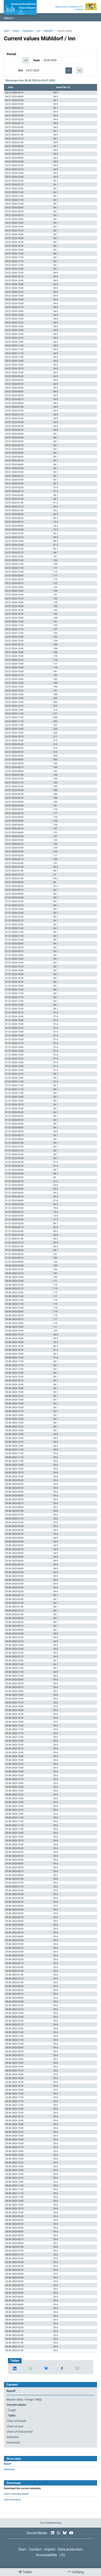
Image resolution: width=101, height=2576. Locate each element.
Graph (12, 2410)
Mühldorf (48, 31)
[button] (7, 87)
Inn (38, 31)
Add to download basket (16, 2494)
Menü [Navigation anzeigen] (8, 18)
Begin (36, 60)
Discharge (28, 31)
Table (11, 2415)
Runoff (11, 2391)
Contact (35, 2549)
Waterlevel (9, 2469)
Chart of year (15, 2426)
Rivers (16, 31)
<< (26, 60)
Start (6, 31)
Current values (16, 2404)
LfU (62, 2555)
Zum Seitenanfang (50, 2522)
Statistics (13, 2437)
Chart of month (16, 2421)
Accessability (46, 2555)
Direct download (12, 2499)
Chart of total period (20, 2431)
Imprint (49, 2549)
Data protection (70, 2549)
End (20, 70)
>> (79, 70)
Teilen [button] (25, 2572)
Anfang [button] (76, 2572)
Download (13, 2442)
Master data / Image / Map (24, 2399)
